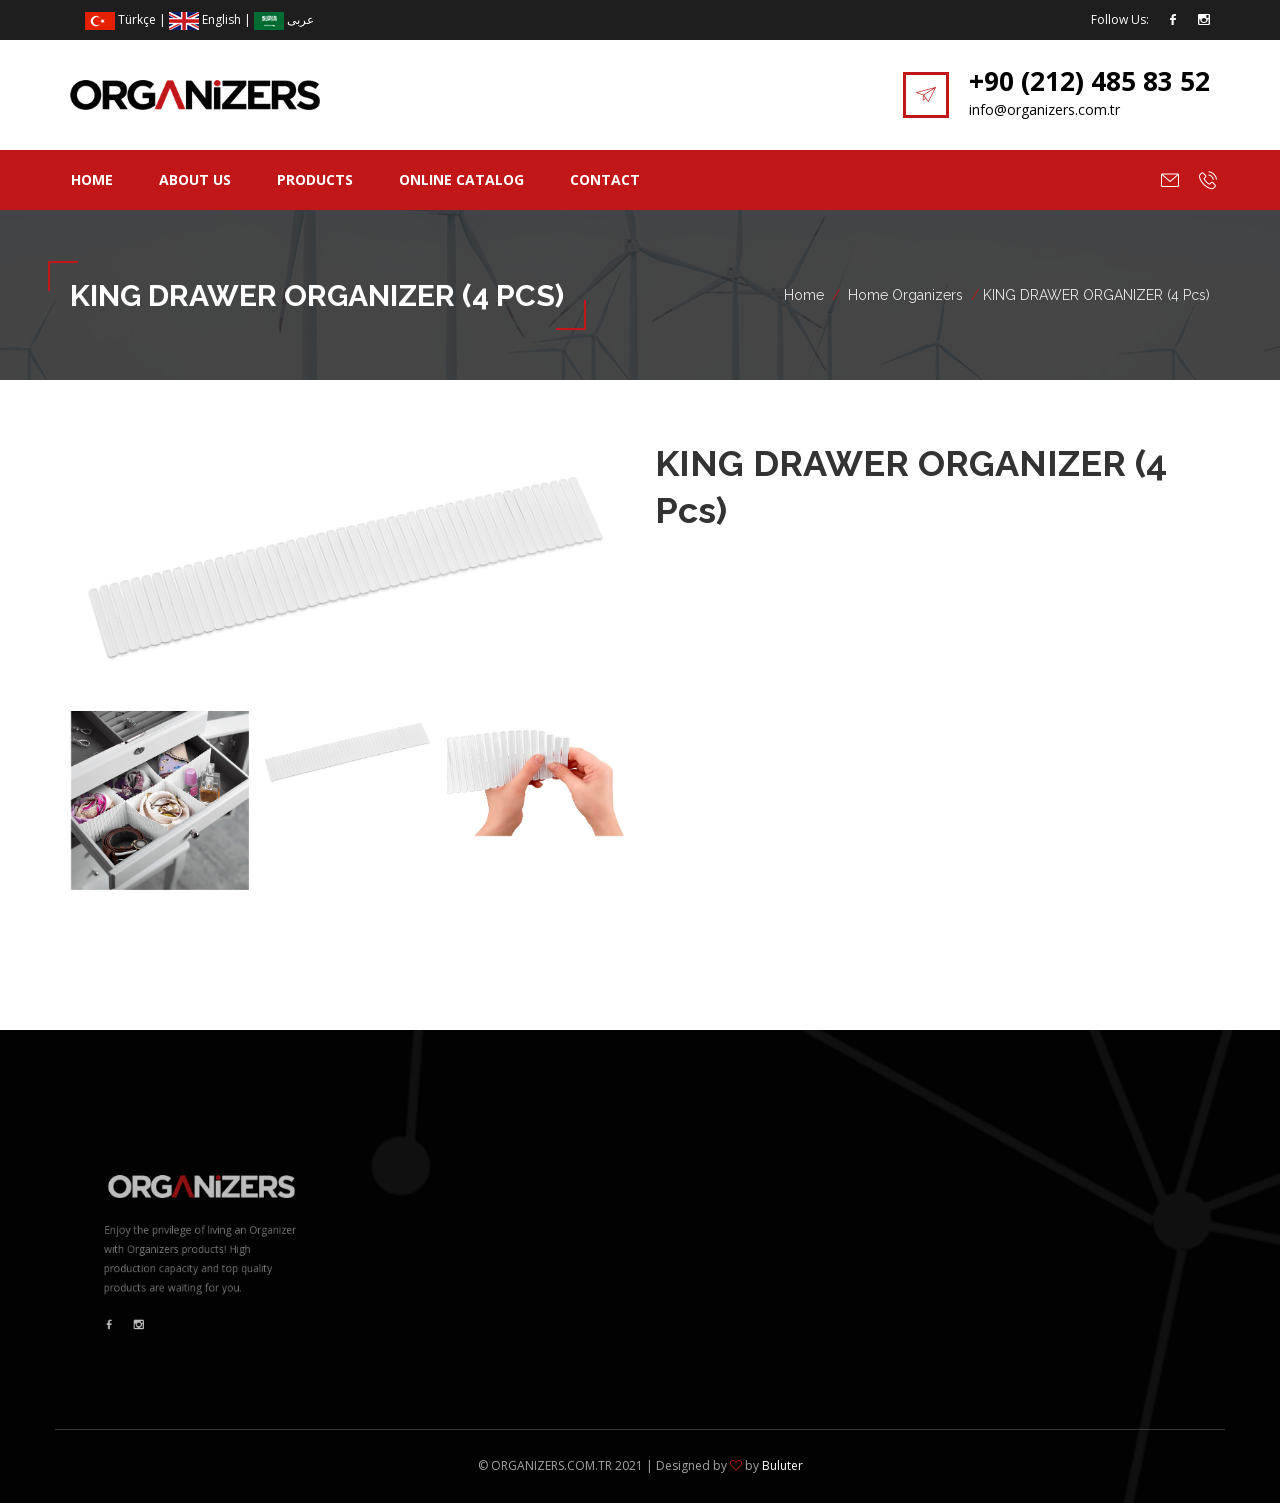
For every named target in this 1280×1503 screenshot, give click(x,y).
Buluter (782, 1465)
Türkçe (120, 19)
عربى (284, 19)
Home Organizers (905, 295)
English (205, 19)
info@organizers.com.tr (1044, 109)
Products (315, 179)
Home (92, 179)
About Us (195, 179)
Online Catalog (461, 179)
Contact (605, 179)
